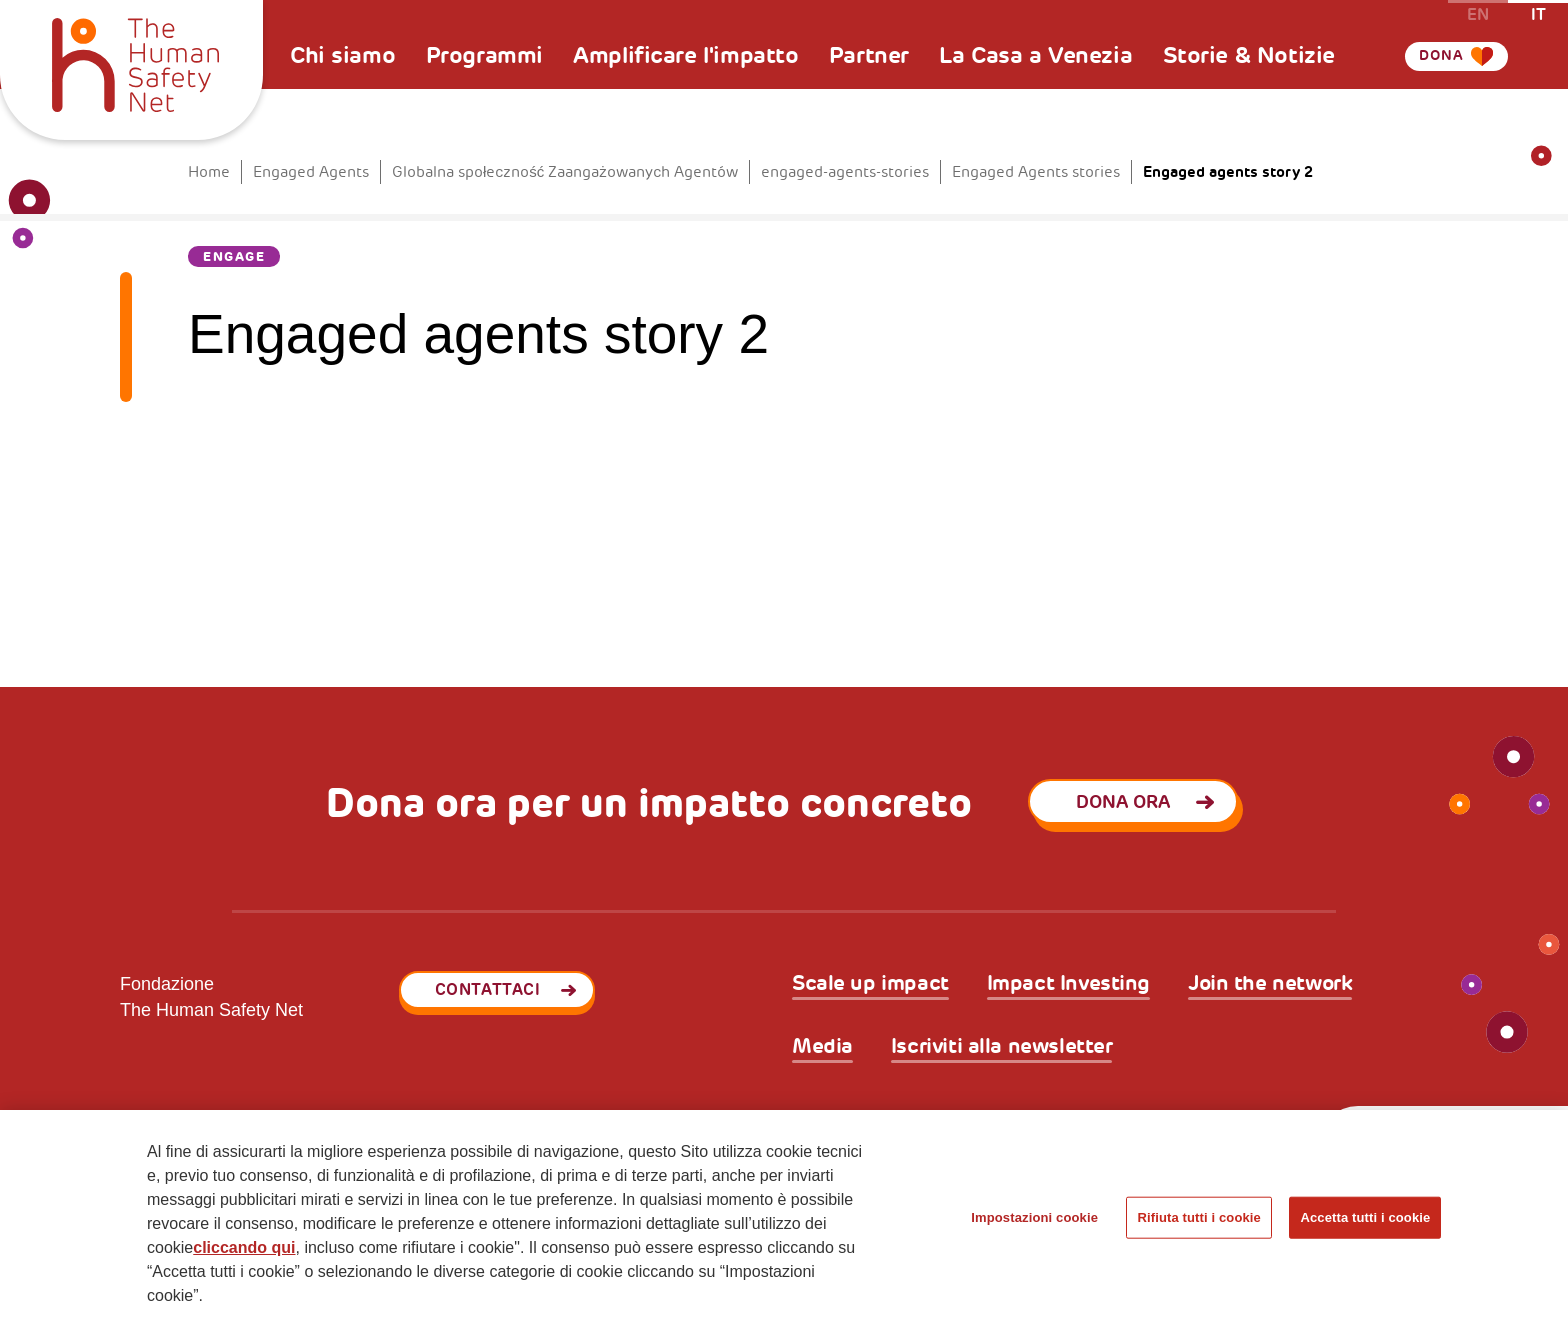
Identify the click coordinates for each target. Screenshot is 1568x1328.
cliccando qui (244, 1247)
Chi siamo (342, 55)
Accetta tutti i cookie (1365, 1217)
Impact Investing (1068, 983)
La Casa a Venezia (1035, 55)
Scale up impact (870, 983)
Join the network (1270, 983)
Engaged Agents (311, 172)
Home (209, 172)
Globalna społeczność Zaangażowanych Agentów (565, 172)
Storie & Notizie (1249, 55)
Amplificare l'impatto (685, 55)
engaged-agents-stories (845, 172)
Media (822, 1046)
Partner (869, 55)
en (1478, 13)
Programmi (484, 55)
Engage (234, 256)
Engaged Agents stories (1036, 172)
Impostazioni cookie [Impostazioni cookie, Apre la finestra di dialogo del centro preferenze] (1034, 1217)
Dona (1431, 82)
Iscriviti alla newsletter (1002, 1046)
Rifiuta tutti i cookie (1198, 1217)
